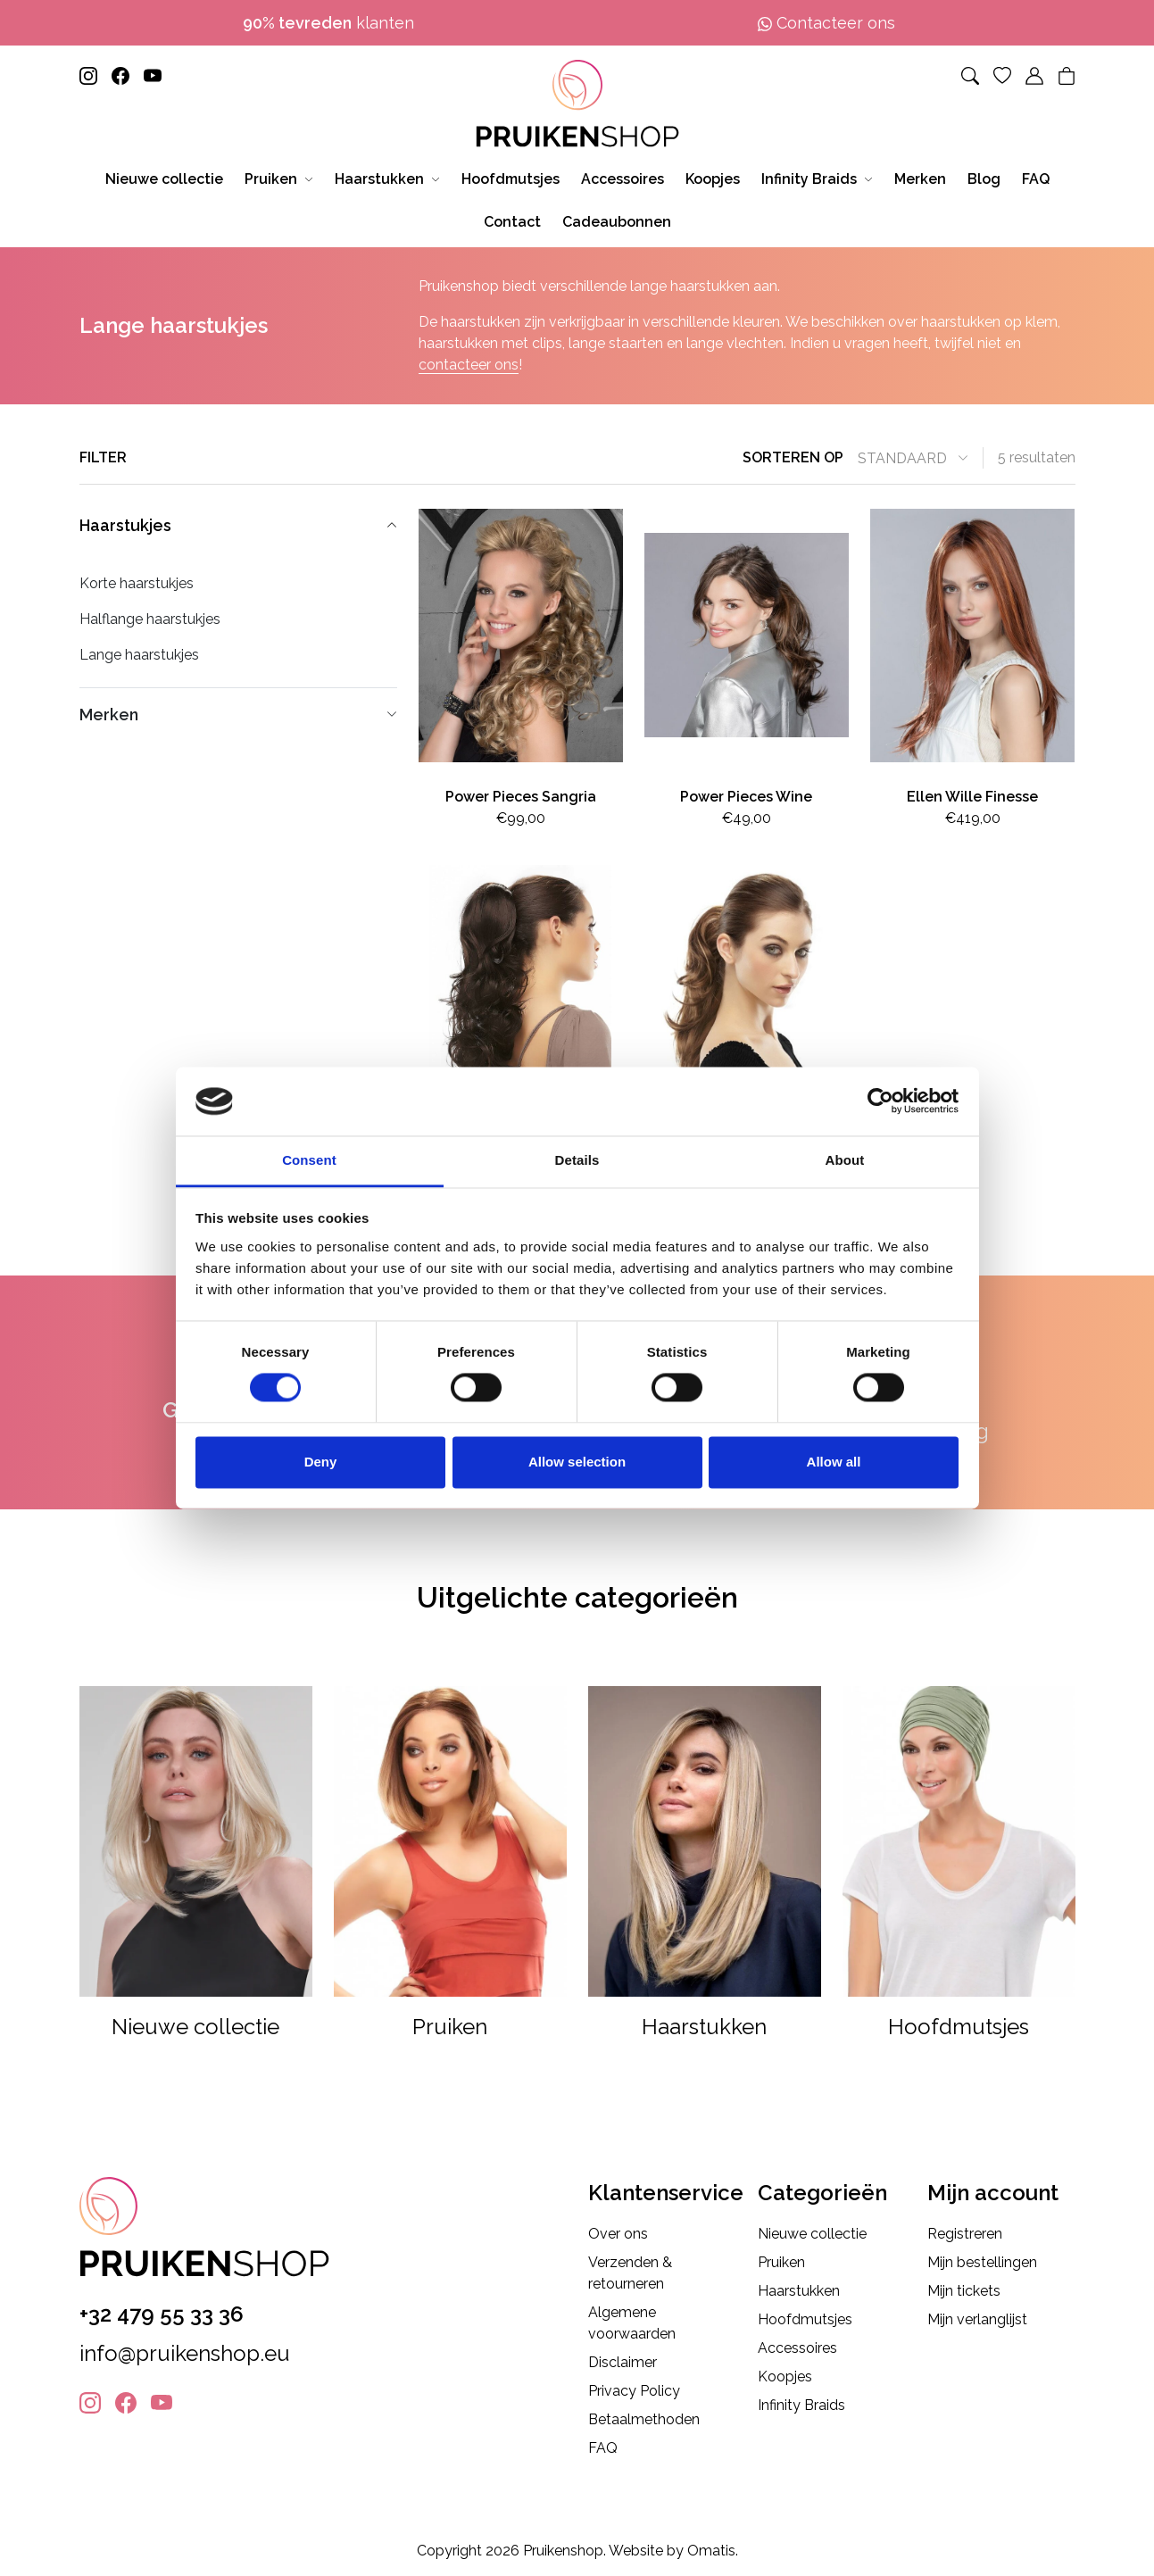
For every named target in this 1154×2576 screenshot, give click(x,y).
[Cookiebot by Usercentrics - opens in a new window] (880, 1101)
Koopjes (785, 2376)
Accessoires (797, 2347)
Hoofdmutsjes (805, 2319)
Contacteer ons (826, 22)
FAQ (603, 2447)
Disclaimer (622, 2362)
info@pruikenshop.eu (184, 2353)
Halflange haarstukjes (149, 619)
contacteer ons (469, 364)
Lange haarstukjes (139, 654)
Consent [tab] (309, 1160)
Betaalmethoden (644, 2419)
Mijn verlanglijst (977, 2319)
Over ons (618, 2233)
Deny (320, 1461)
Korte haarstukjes (136, 583)
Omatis (711, 2550)
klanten (328, 22)
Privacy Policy (634, 2390)
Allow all (834, 1461)
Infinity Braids (801, 2405)
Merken (238, 714)
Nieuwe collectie (812, 2233)
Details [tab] (577, 1160)
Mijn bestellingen (982, 2262)
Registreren (964, 2233)
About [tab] (845, 1160)
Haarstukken (799, 2290)
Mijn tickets (963, 2290)
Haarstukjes (238, 525)
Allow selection (577, 1461)
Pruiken (781, 2262)
